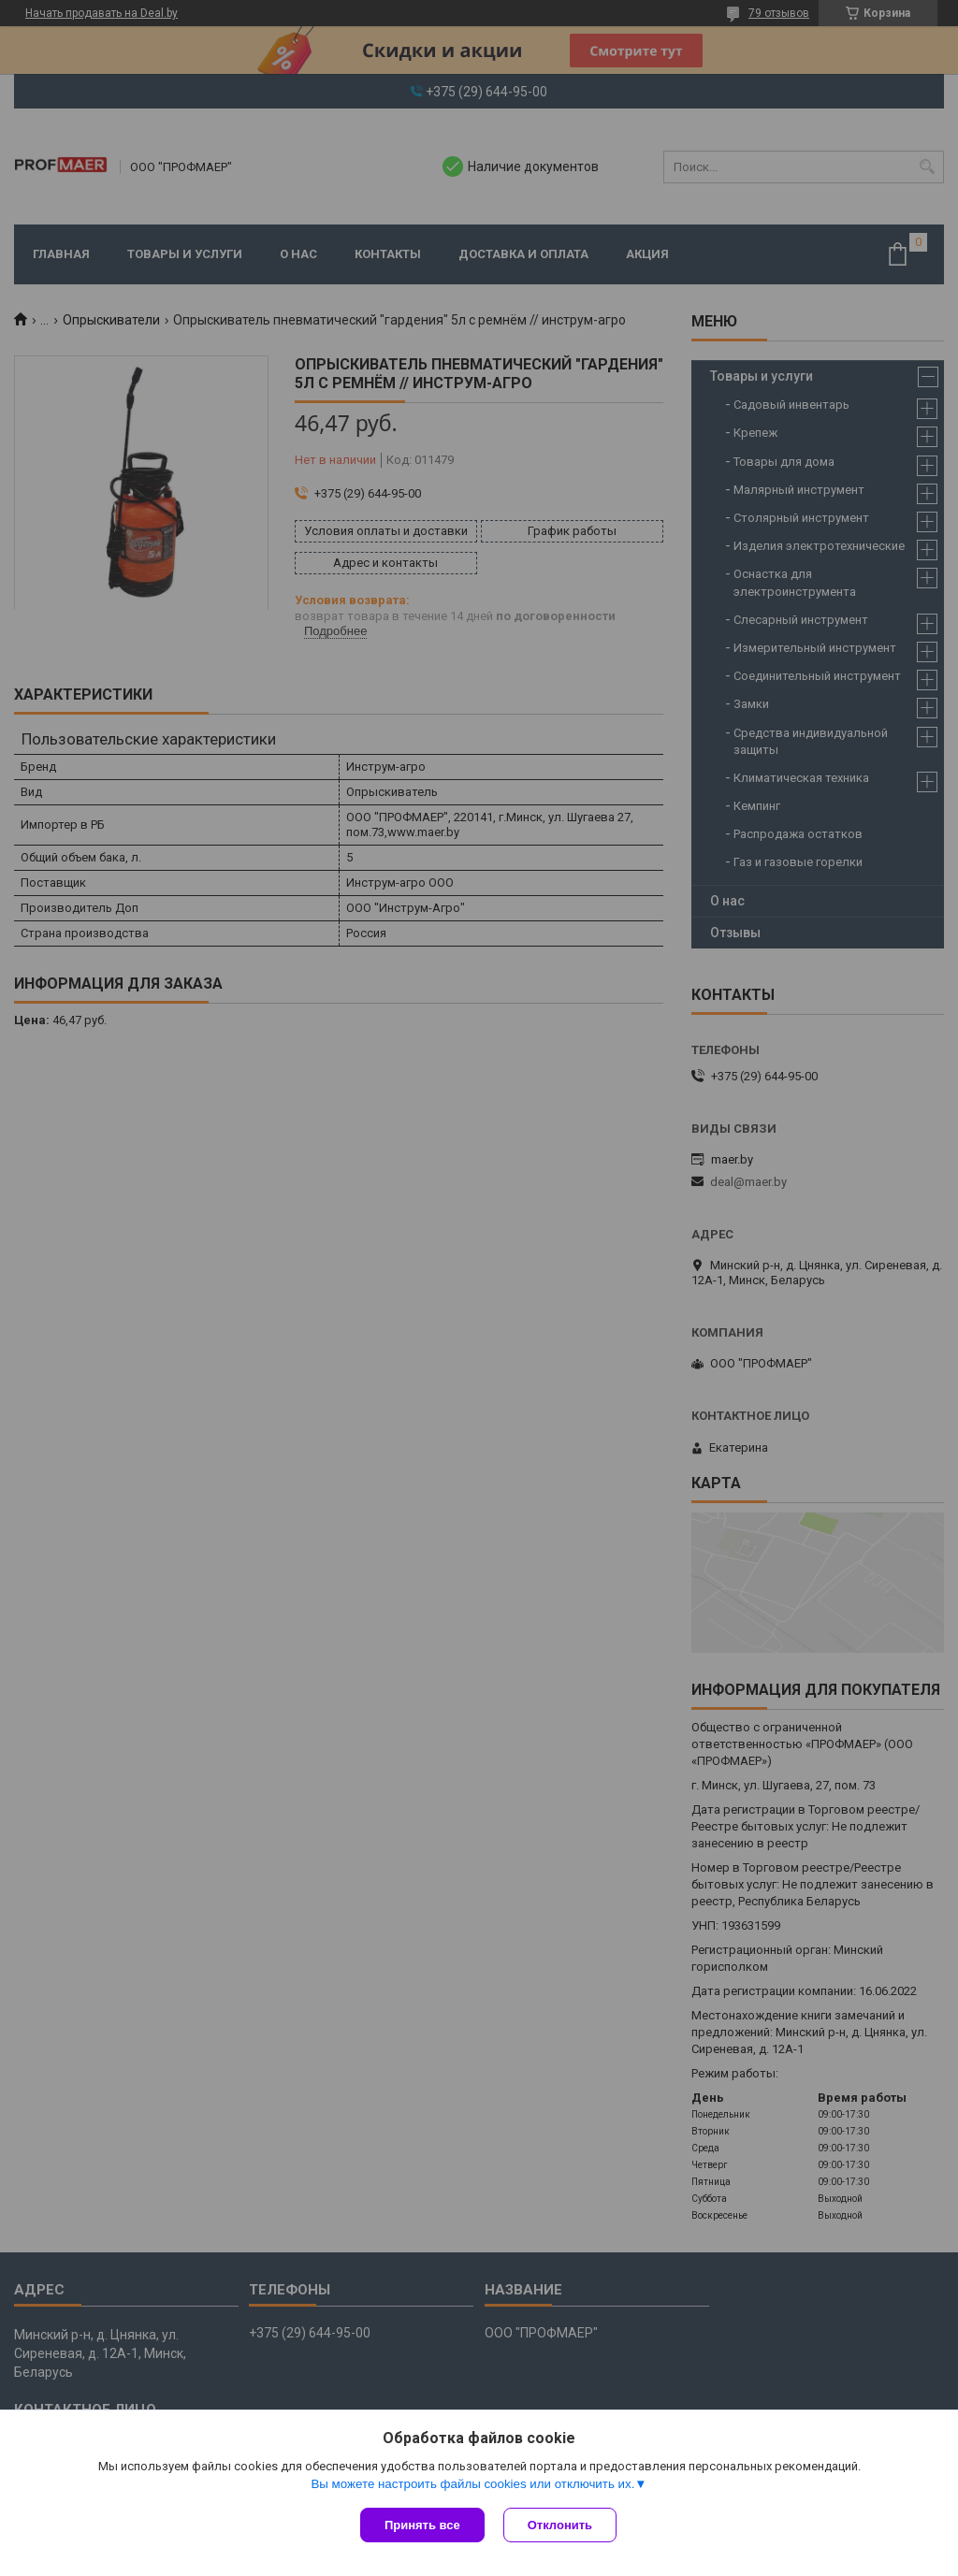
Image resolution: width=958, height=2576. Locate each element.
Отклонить (560, 2525)
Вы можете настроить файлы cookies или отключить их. (472, 2484)
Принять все (422, 2525)
